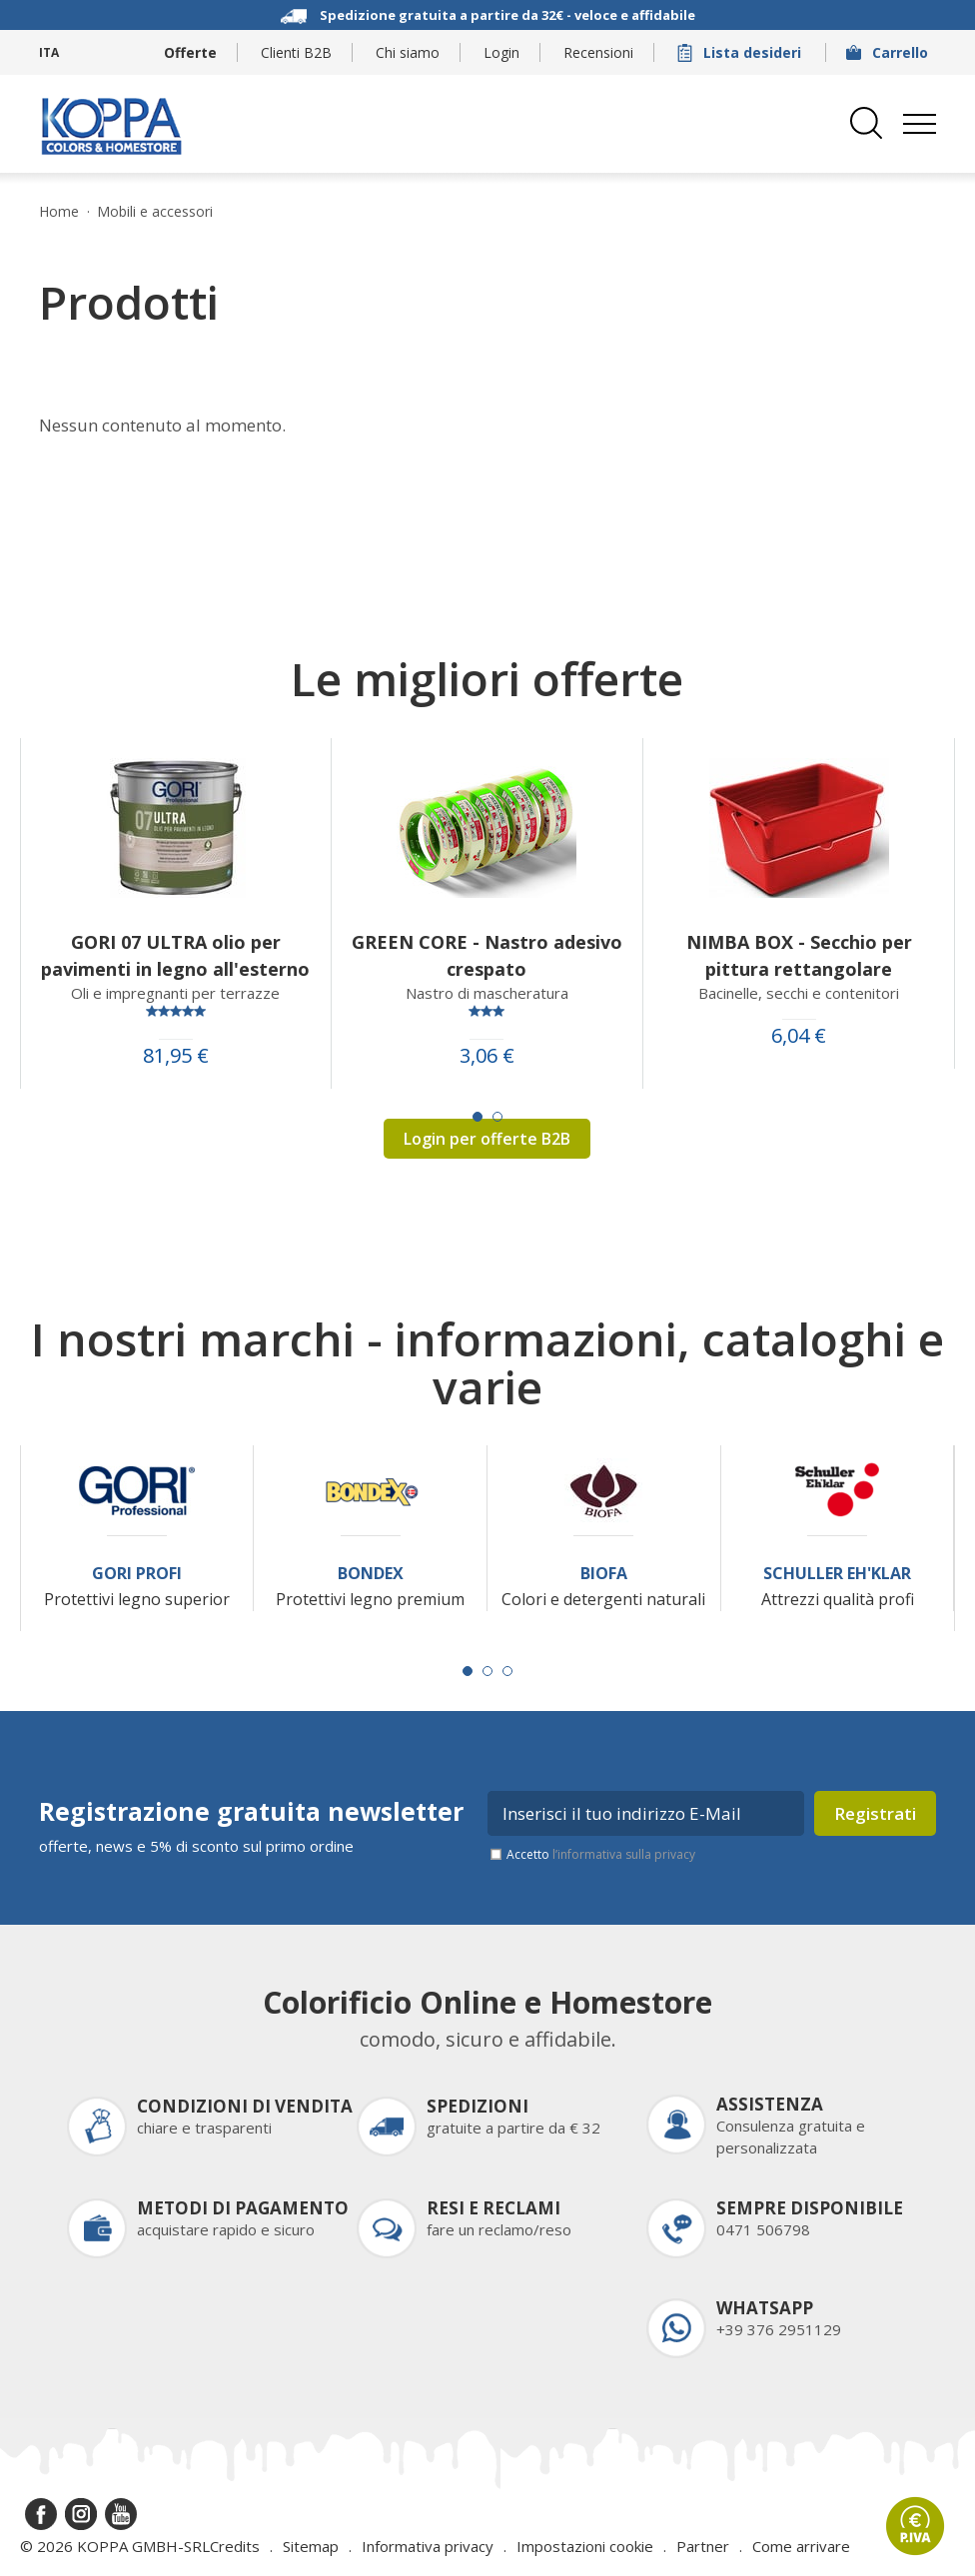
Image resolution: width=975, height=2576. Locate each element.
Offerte (190, 52)
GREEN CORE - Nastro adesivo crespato (487, 955)
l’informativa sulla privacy (623, 1854)
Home (59, 212)
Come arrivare (801, 2546)
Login (501, 52)
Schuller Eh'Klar (837, 1573)
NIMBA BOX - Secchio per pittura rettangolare (799, 955)
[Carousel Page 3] (507, 1671)
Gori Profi (137, 1573)
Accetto (600, 1854)
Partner (702, 2546)
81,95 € (176, 1056)
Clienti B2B (296, 52)
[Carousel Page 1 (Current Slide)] (478, 1117)
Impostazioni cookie (584, 2546)
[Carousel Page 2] (497, 1117)
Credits (235, 2546)
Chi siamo (408, 52)
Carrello (889, 52)
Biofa (603, 1573)
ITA (49, 52)
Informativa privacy (427, 2546)
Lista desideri (741, 52)
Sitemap (311, 2546)
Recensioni (598, 52)
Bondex (371, 1573)
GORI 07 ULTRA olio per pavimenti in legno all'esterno (175, 955)
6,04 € (798, 1036)
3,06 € (487, 1056)
